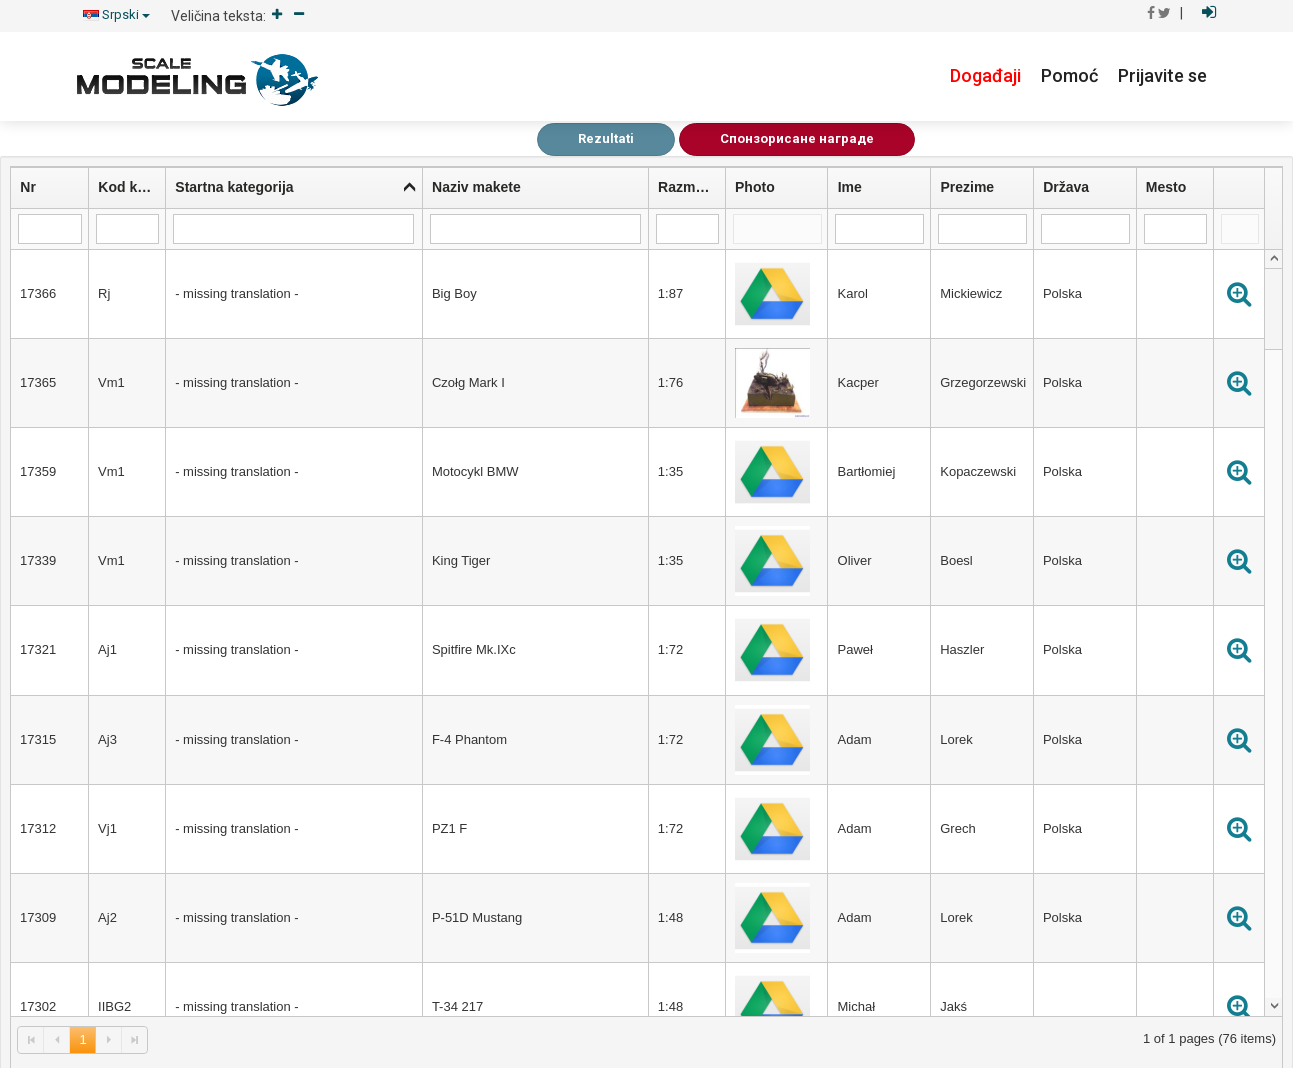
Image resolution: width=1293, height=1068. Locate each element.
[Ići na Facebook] (1151, 13)
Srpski (116, 14)
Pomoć (1069, 75)
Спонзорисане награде (797, 138)
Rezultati (606, 138)
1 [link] (82, 1039)
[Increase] (277, 15)
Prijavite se (1162, 75)
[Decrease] (299, 15)
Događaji (985, 75)
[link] (31, 1039)
